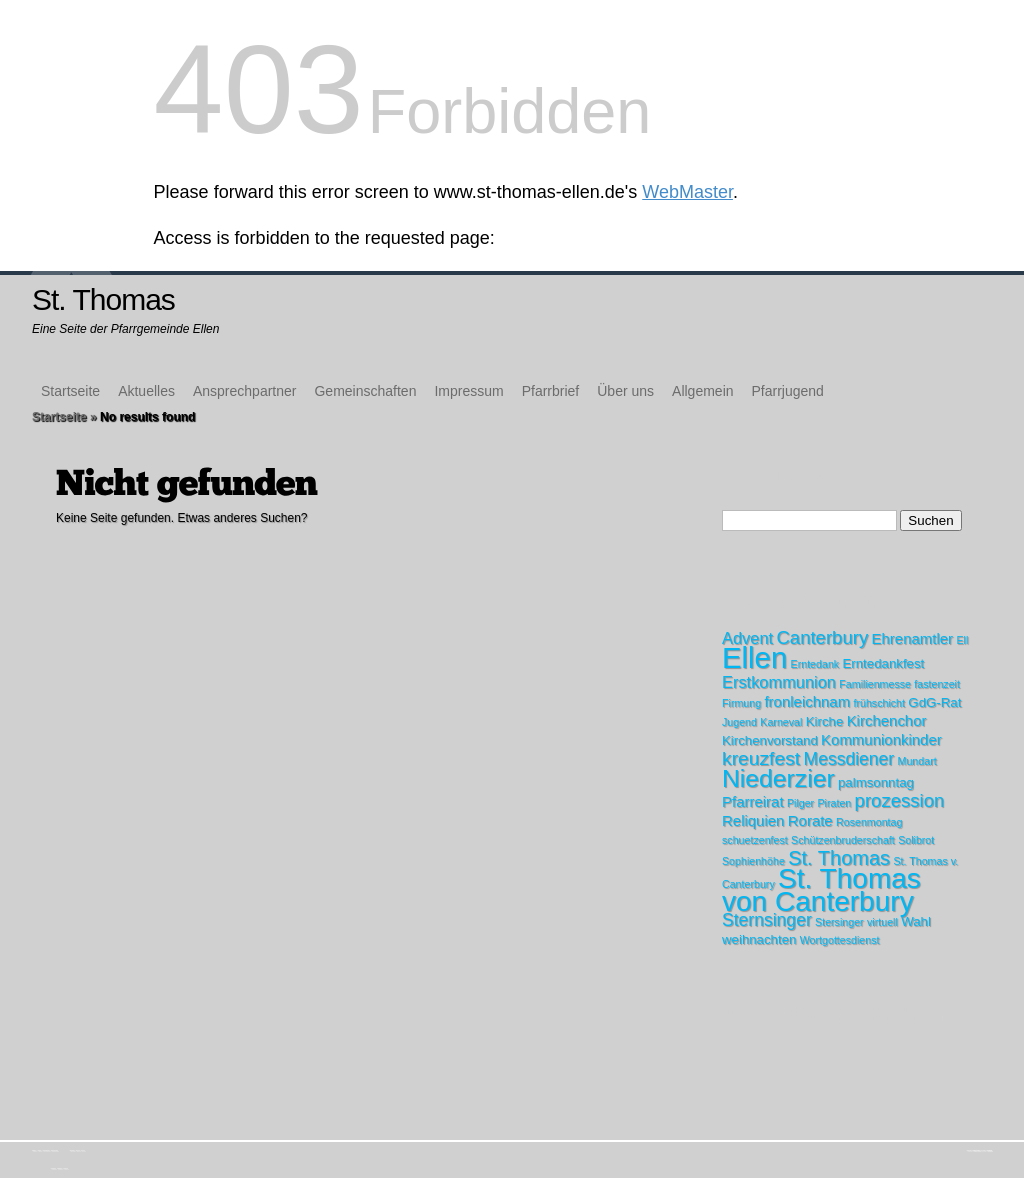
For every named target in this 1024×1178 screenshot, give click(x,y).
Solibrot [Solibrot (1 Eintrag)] (916, 840)
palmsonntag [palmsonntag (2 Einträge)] (876, 782)
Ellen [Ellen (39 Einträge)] (754, 657)
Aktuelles (146, 391)
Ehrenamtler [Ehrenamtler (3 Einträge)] (913, 638)
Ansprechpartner (245, 391)
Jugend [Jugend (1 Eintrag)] (739, 722)
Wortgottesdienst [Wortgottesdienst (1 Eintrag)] (840, 940)
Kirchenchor (53, 1168)
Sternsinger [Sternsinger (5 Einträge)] (767, 920)
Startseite (70, 391)
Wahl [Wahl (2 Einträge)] (916, 921)
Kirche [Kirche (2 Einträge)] (825, 721)
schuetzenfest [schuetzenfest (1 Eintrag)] (755, 840)
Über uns (625, 391)
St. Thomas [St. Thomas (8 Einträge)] (839, 858)
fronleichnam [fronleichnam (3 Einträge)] (807, 701)
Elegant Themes (977, 1150)
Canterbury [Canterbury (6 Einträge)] (822, 637)
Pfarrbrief (551, 391)
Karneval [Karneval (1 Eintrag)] (781, 722)
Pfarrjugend (788, 391)
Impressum (468, 391)
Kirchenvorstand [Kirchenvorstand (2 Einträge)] (770, 740)
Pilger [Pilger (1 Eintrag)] (800, 803)
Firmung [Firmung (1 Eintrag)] (741, 703)
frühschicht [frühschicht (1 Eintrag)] (879, 703)
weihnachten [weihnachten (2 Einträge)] (759, 939)
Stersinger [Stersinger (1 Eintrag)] (839, 922)
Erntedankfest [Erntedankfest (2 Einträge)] (883, 663)
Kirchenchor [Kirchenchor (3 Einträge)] (887, 720)
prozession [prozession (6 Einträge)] (900, 800)
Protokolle (65, 1168)
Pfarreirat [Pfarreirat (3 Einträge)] (753, 801)
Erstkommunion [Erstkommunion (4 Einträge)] (779, 682)
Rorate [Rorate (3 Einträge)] (810, 820)
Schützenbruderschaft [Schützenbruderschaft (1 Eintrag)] (843, 840)
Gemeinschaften (365, 391)
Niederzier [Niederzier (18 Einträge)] (778, 778)
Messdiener (59, 1168)
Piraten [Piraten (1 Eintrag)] (835, 803)
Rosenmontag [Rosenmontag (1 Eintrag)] (869, 822)
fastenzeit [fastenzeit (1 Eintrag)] (937, 684)
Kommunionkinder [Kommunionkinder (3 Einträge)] (881, 739)
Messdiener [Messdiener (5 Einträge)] (849, 759)
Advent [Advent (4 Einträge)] (747, 638)
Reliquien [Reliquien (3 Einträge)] (753, 820)
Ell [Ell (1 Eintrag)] (962, 640)
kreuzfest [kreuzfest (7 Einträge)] (761, 758)
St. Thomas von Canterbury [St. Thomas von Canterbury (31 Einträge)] (821, 890)
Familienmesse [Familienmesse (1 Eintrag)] (875, 684)
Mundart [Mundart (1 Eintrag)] (917, 761)
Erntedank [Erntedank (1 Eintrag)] (815, 664)
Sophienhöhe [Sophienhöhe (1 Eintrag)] (753, 861)
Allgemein (702, 391)
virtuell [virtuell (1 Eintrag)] (882, 922)
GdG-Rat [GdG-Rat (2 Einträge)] (934, 702)
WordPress (989, 1150)
